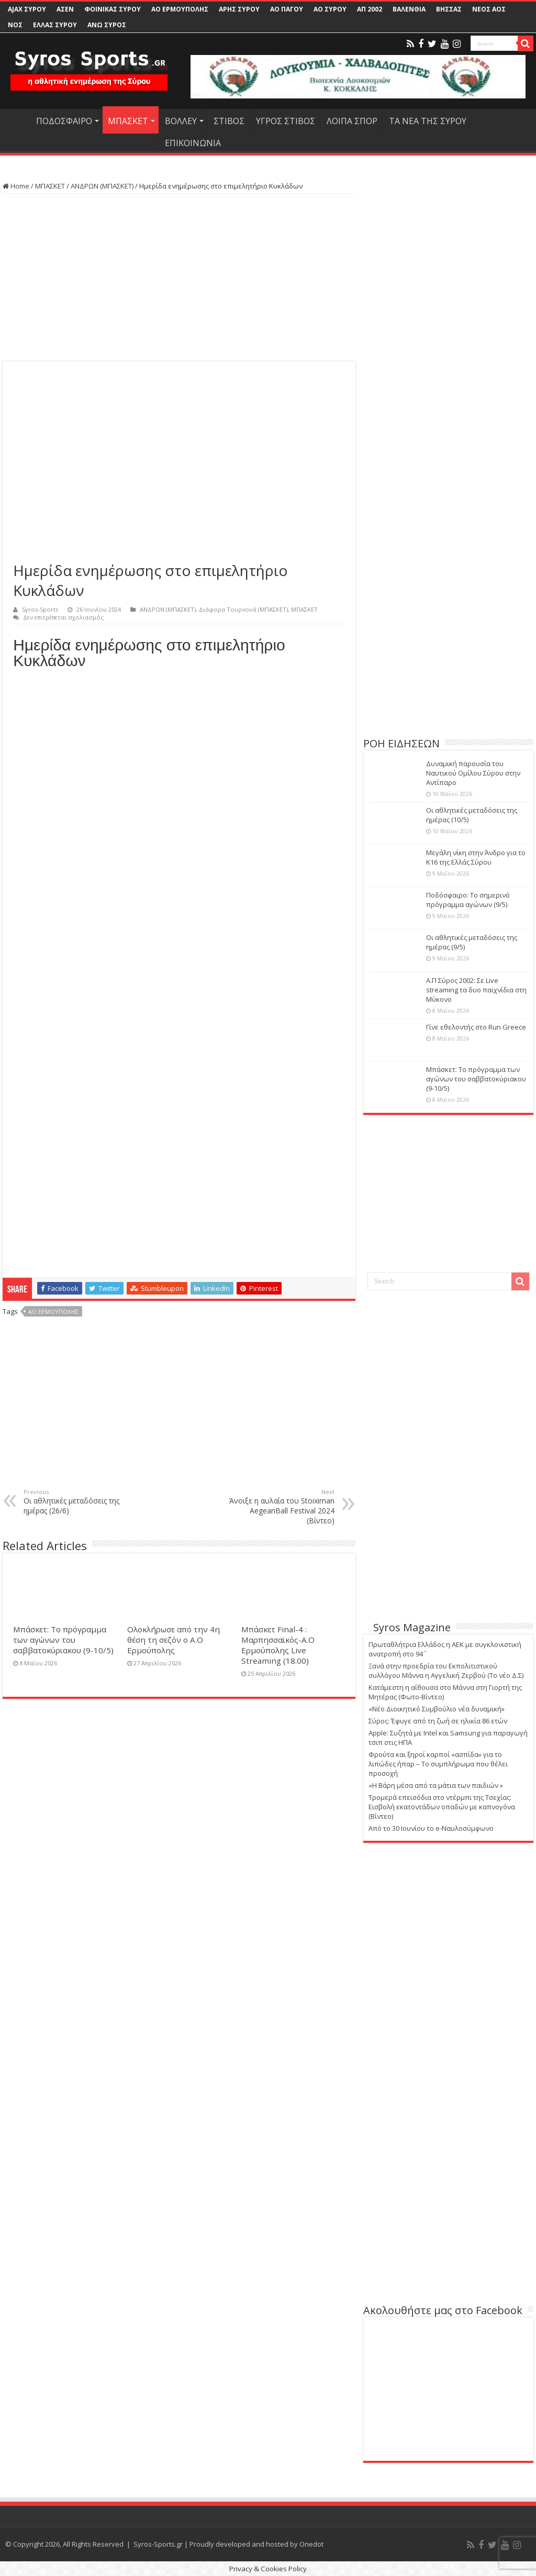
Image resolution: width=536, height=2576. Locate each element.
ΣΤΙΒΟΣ (229, 121)
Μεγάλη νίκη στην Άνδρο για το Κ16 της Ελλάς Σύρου (476, 857)
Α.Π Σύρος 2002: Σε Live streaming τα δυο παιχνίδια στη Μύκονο (476, 990)
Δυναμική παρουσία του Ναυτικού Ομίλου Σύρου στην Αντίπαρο (473, 773)
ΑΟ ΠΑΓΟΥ (286, 9)
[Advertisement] (179, 277)
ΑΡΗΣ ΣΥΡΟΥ (239, 9)
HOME (16, 120)
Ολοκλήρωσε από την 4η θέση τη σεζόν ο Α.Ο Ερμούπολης (173, 1639)
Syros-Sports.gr (158, 2544)
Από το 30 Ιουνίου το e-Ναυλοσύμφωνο (431, 1828)
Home (16, 186)
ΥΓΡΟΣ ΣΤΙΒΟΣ (285, 121)
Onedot (311, 2544)
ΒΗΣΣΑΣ (449, 9)
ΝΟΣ (15, 24)
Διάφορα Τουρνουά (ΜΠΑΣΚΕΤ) (243, 609)
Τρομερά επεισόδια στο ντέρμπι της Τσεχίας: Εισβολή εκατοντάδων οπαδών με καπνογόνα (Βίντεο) (441, 1807)
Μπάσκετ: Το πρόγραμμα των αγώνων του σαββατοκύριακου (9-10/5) (63, 1639)
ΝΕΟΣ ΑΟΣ (489, 9)
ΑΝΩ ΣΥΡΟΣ (106, 24)
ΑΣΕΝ (65, 9)
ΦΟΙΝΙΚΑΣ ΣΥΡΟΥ (112, 9)
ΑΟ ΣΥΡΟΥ (330, 9)
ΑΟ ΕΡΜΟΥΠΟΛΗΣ (179, 9)
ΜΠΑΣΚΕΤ (128, 121)
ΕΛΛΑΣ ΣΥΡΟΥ (55, 24)
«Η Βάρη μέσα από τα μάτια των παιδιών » (435, 1785)
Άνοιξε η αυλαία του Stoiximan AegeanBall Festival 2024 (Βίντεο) (280, 1506)
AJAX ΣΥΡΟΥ (27, 9)
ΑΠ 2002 (369, 9)
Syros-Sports (40, 609)
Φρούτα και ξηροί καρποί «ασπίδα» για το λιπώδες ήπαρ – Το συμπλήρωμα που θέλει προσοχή (438, 1764)
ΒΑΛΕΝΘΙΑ (409, 9)
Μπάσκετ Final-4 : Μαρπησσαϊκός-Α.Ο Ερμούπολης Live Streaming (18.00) (278, 1645)
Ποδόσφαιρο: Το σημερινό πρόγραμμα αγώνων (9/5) (468, 899)
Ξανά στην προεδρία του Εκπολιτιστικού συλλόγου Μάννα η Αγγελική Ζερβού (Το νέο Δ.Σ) (445, 1670)
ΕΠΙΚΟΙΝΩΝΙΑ (193, 143)
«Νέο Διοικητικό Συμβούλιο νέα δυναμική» (436, 1708)
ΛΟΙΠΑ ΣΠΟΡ (352, 121)
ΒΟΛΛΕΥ (181, 121)
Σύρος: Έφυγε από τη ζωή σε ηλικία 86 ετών (437, 1721)
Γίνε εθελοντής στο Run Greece (476, 1027)
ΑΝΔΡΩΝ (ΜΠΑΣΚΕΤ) (102, 186)
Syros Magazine (412, 1627)
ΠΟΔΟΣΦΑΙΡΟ (64, 121)
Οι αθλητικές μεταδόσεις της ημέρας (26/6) (77, 1502)
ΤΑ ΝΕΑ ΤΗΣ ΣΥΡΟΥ (427, 121)
